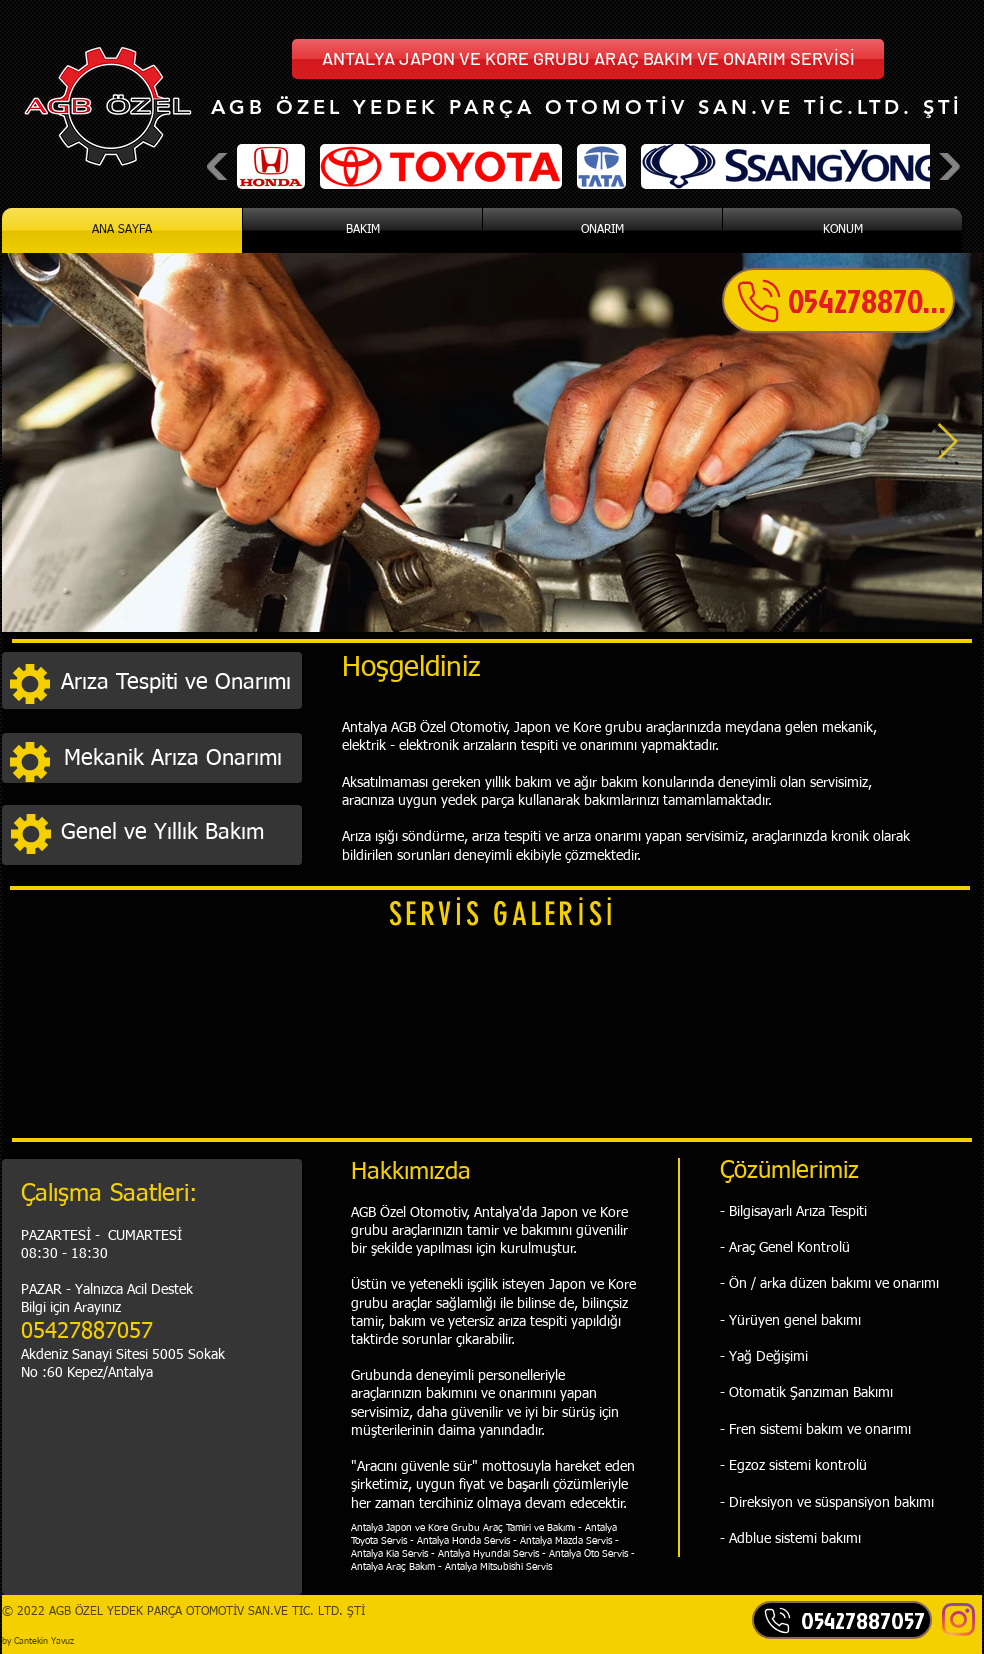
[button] (588, 59)
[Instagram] (958, 1619)
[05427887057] (838, 300)
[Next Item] (947, 442)
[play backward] (219, 166)
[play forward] (947, 166)
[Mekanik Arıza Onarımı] (178, 759)
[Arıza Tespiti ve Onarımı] (176, 683)
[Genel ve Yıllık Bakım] (176, 833)
